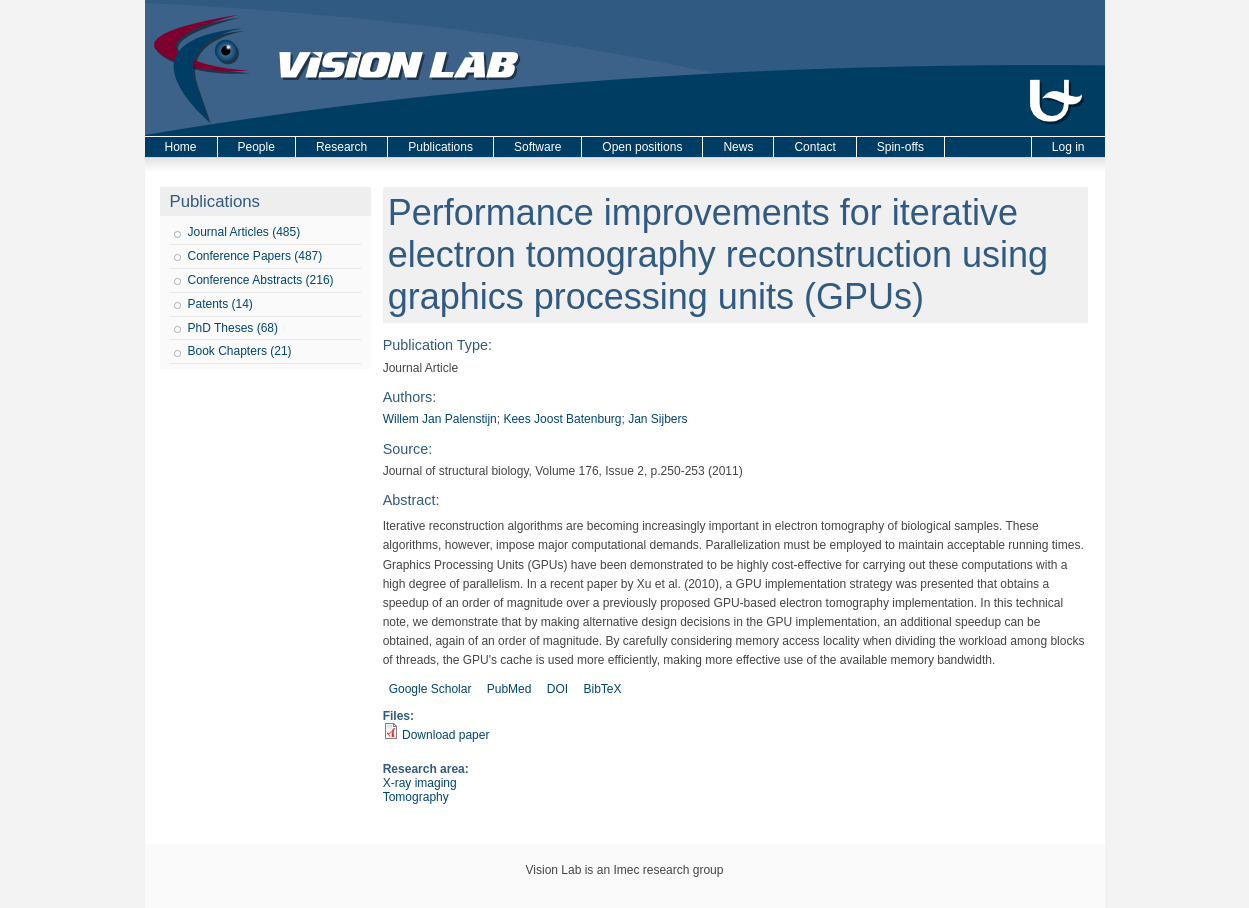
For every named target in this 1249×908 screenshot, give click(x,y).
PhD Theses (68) (233, 328)
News (738, 147)
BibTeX (602, 689)
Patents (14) (220, 304)
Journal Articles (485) (244, 232)
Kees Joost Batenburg (562, 419)
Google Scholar (430, 689)
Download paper (445, 735)
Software (537, 147)
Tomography (416, 797)
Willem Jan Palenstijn (440, 419)
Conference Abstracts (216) (261, 280)
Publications (440, 147)
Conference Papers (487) (255, 256)
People (256, 147)
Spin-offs (900, 147)
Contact (814, 147)
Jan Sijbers (657, 419)
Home (181, 147)
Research (341, 147)
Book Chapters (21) (240, 351)
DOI (557, 689)
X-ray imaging (420, 783)
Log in (1068, 147)
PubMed (509, 689)
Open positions (642, 147)
